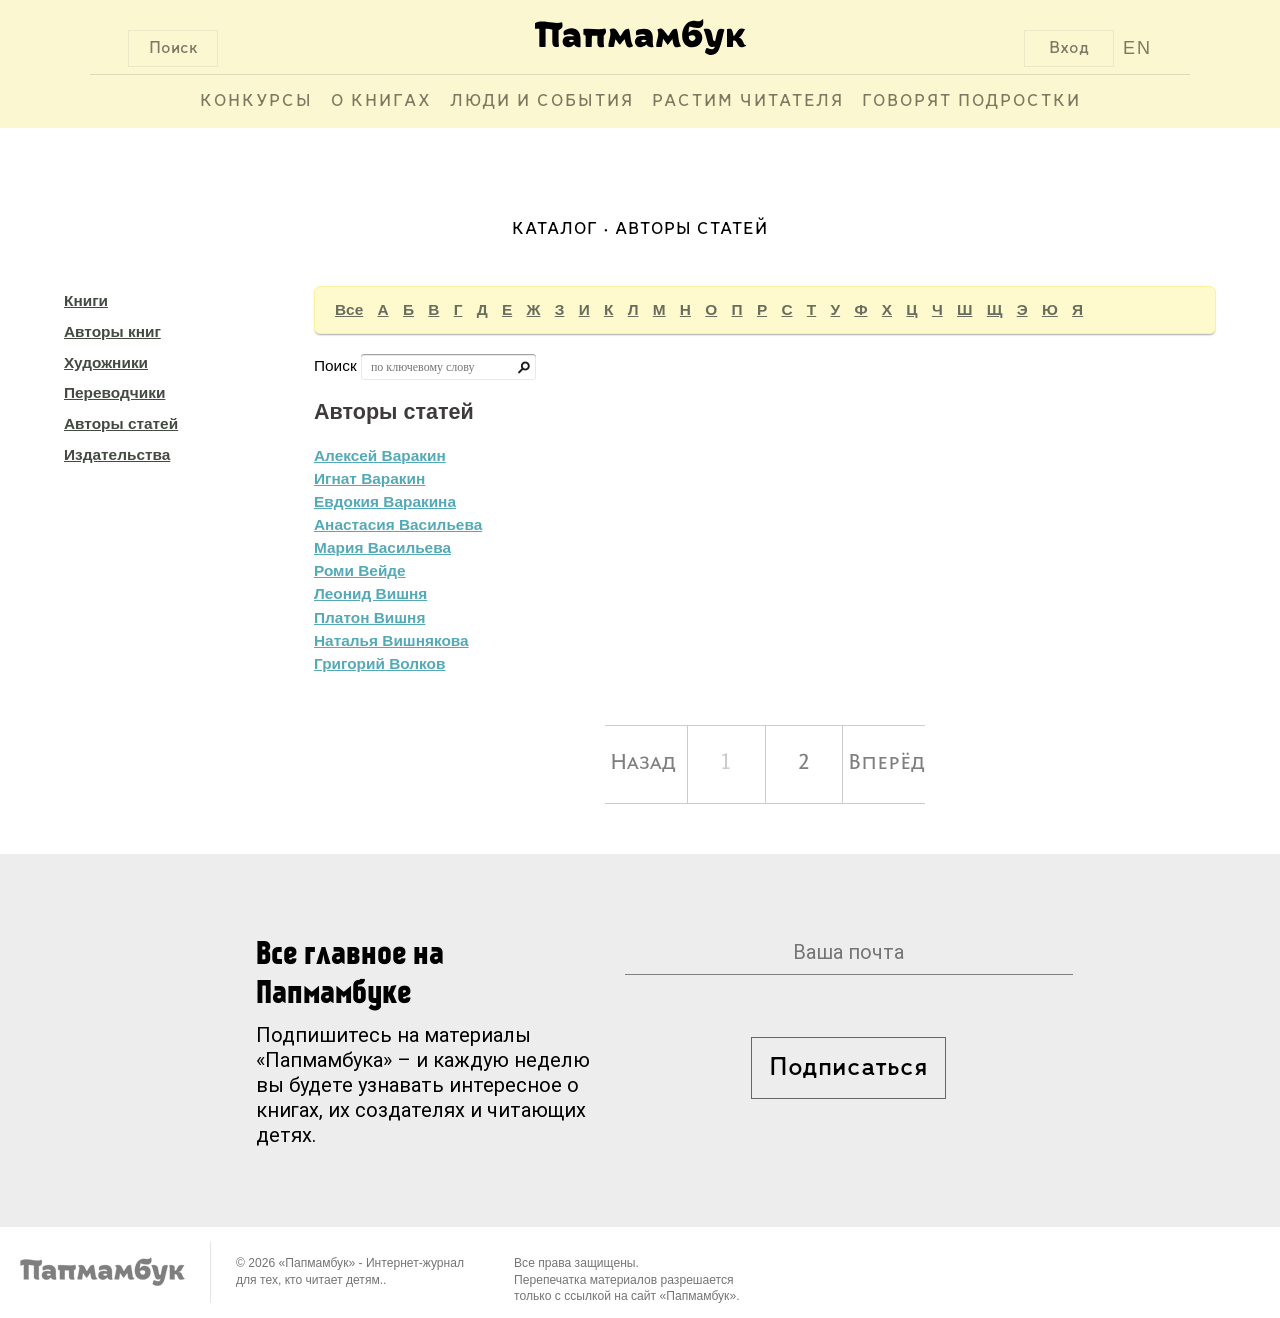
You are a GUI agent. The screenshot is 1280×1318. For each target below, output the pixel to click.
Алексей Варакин (380, 455)
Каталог (555, 229)
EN (1137, 48)
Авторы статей (121, 423)
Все (349, 309)
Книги (86, 300)
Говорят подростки (971, 101)
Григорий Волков (379, 663)
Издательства (117, 454)
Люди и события (542, 101)
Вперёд (886, 763)
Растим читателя (748, 101)
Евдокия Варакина (385, 501)
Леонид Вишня (370, 593)
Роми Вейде (360, 570)
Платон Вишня (369, 617)
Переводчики (114, 392)
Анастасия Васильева (398, 524)
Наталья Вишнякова (391, 640)
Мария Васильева (382, 547)
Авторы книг (112, 331)
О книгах (381, 101)
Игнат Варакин (369, 478)
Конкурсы (256, 101)
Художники (106, 362)
